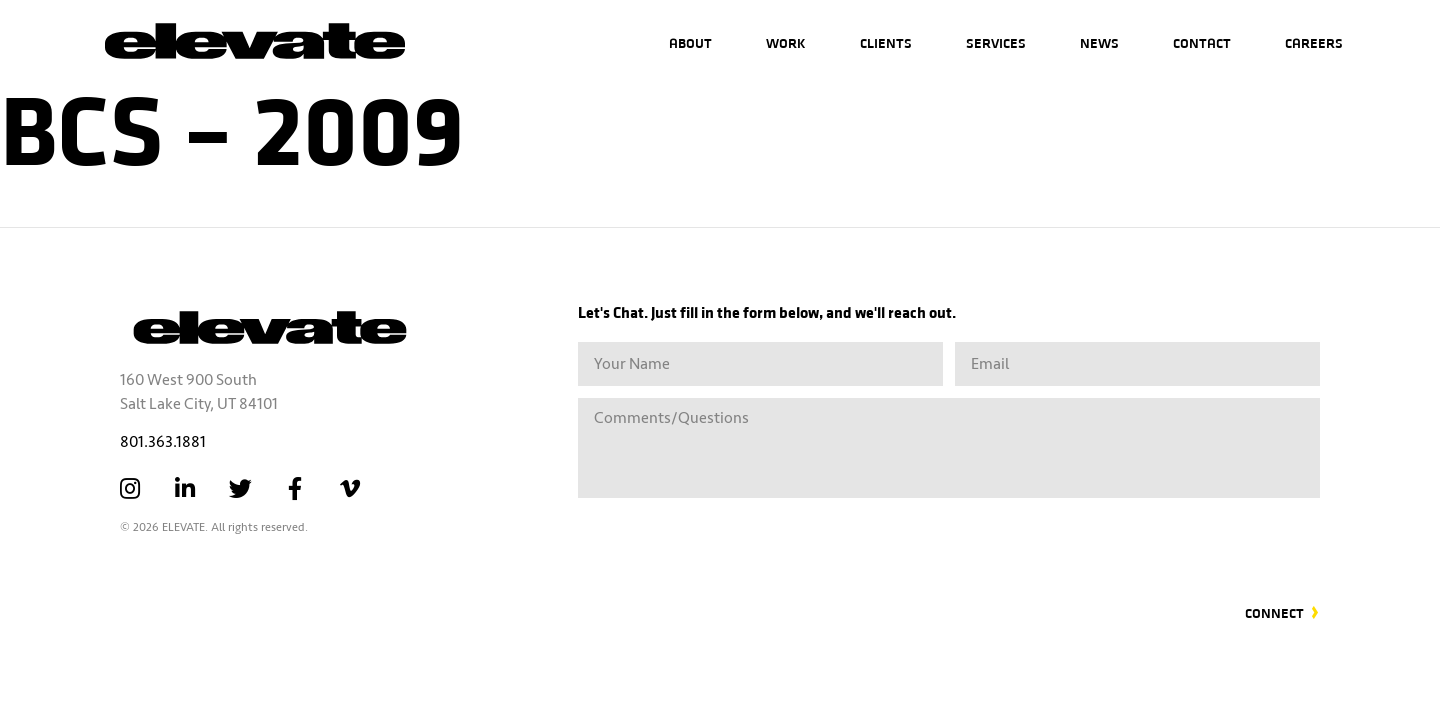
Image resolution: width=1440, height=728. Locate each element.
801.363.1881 (163, 442)
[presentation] (1168, 539)
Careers (1314, 42)
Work (786, 42)
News (1099, 42)
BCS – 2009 (232, 124)
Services (996, 42)
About (690, 42)
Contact (1202, 42)
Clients (886, 42)
